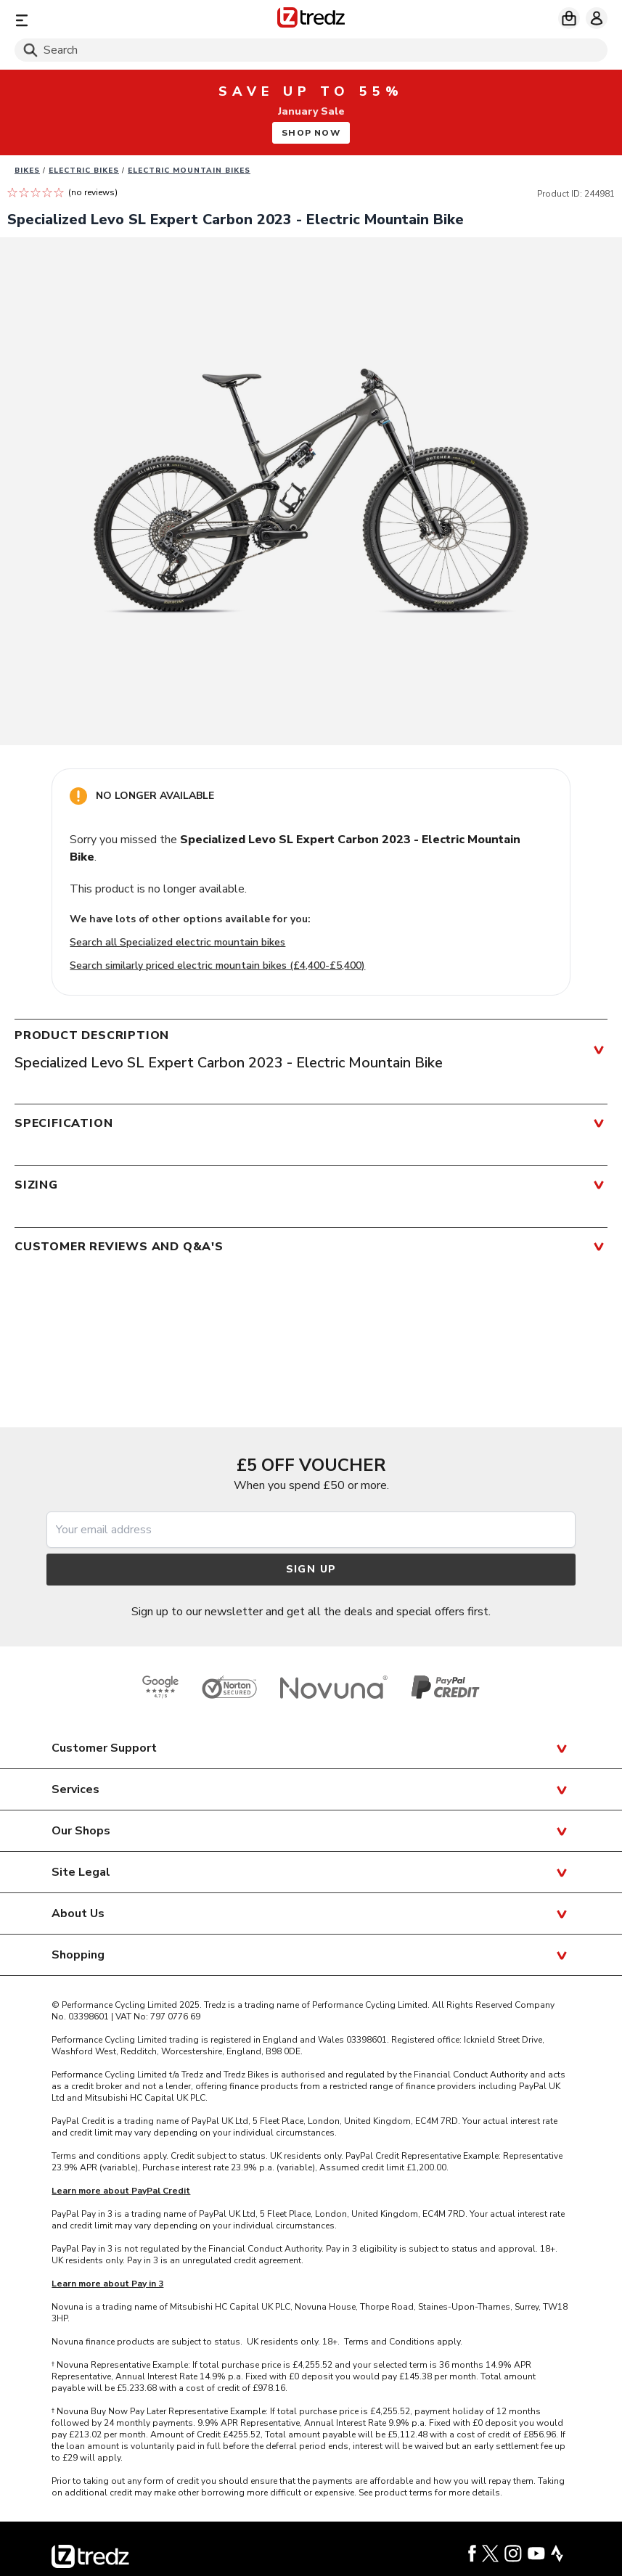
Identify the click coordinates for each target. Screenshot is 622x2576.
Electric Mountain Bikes (189, 170)
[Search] (311, 50)
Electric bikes (84, 170)
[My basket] (569, 18)
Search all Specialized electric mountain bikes (177, 942)
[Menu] (111, 20)
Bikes (27, 170)
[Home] (311, 20)
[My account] (596, 18)
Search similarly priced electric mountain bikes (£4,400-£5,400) (217, 965)
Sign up (311, 1569)
